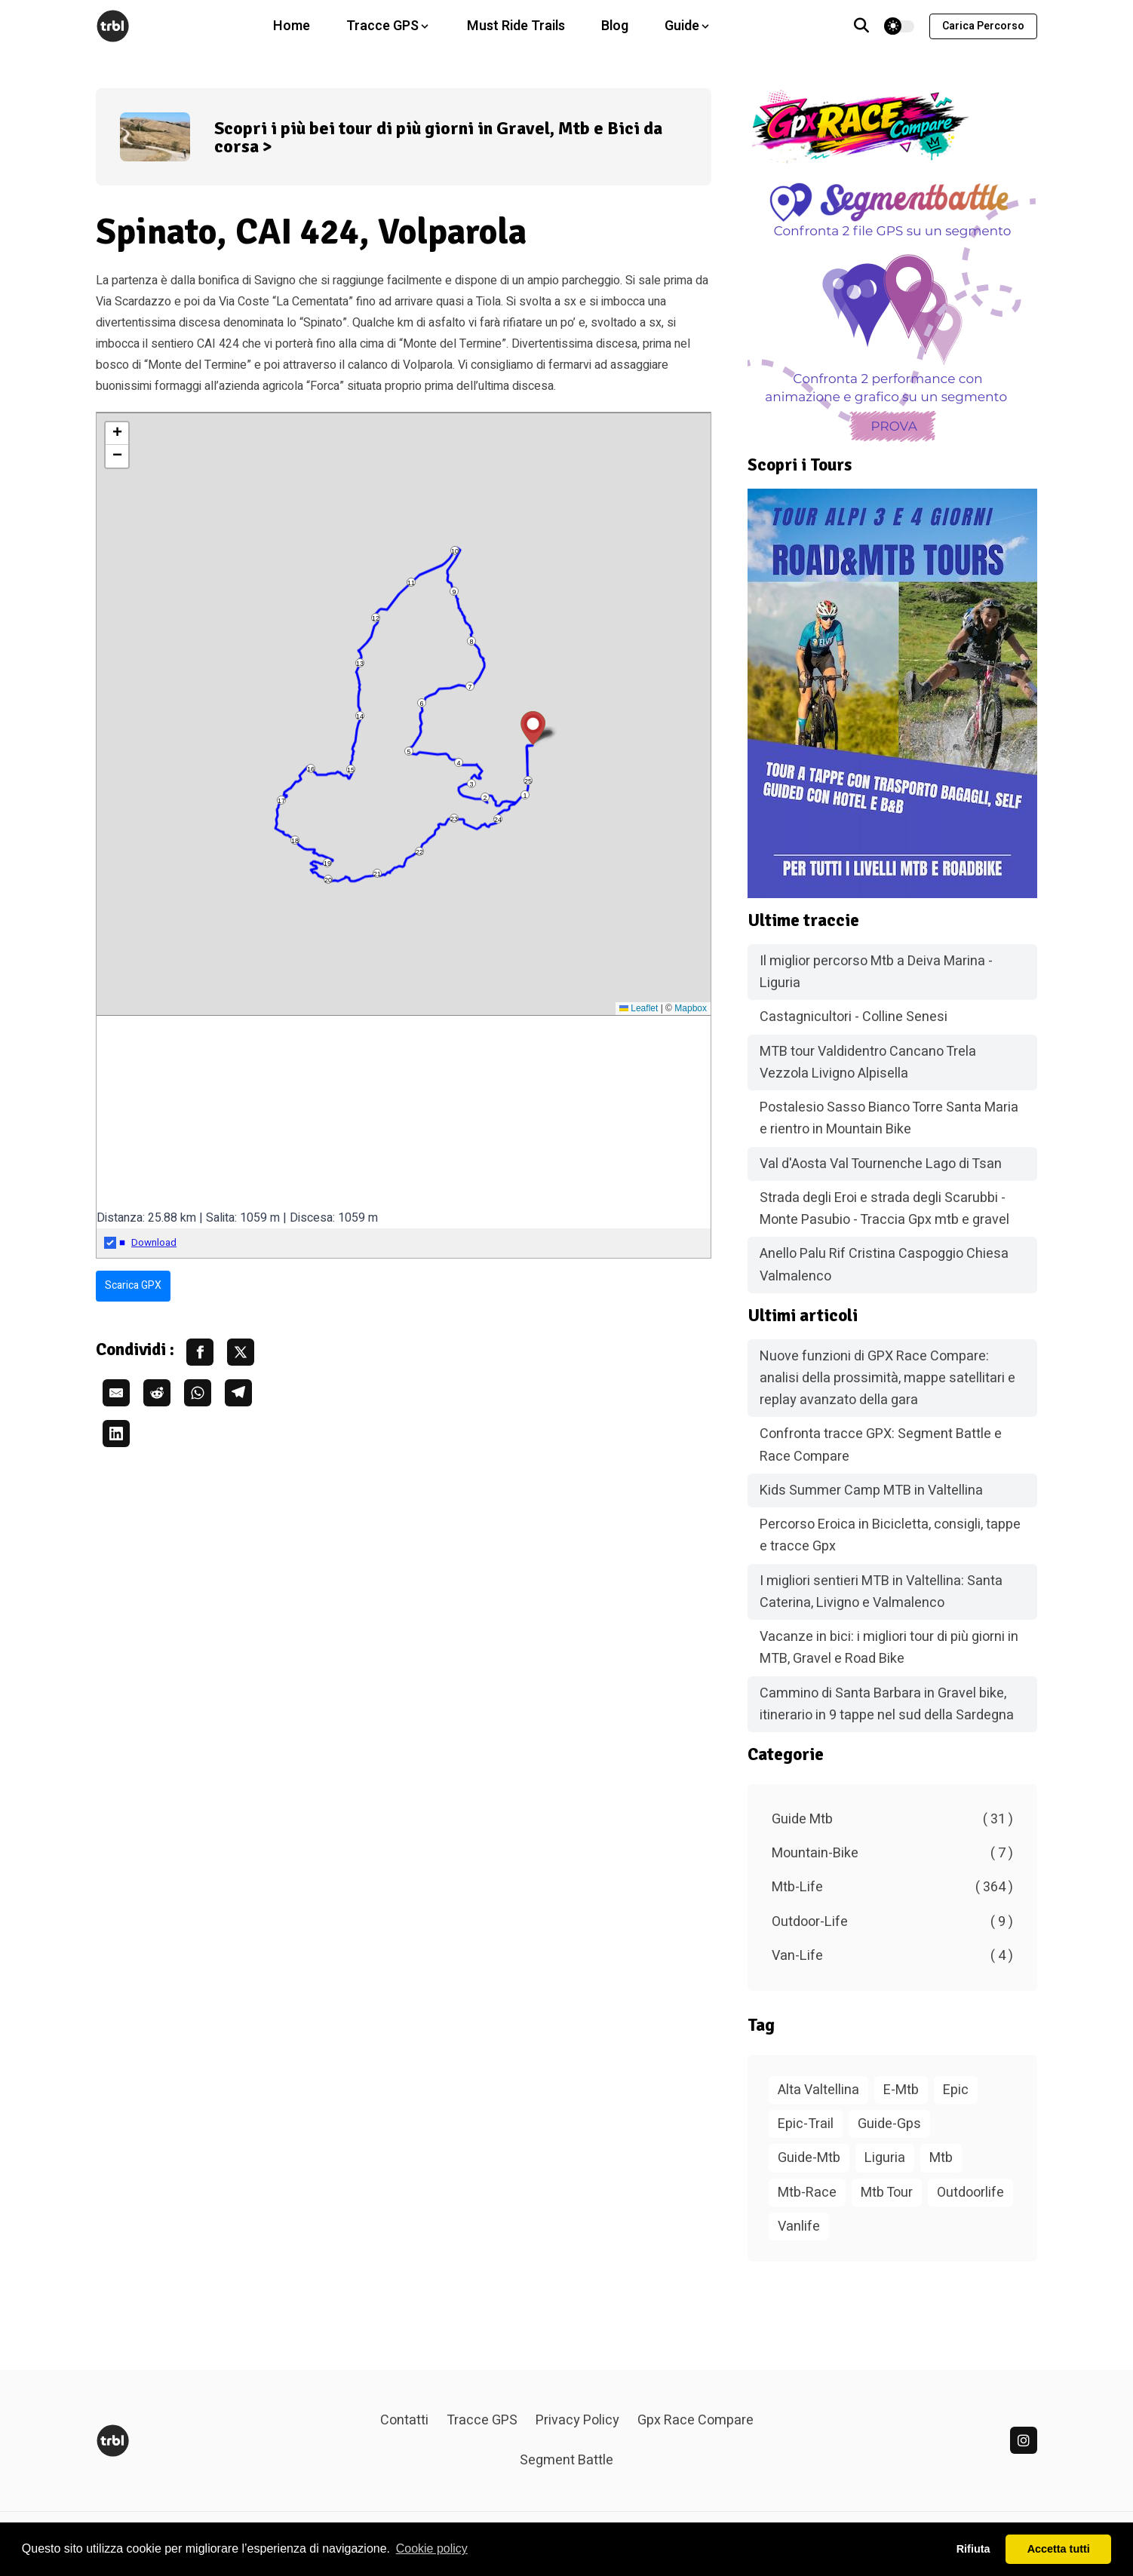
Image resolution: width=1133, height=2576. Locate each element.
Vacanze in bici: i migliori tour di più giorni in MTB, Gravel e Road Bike (889, 1648)
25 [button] (528, 781)
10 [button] (455, 551)
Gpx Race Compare (695, 2420)
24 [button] (498, 819)
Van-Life (892, 1956)
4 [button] (458, 763)
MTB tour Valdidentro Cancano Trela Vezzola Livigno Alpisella (868, 1062)
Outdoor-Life (892, 1922)
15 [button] (351, 770)
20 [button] (328, 880)
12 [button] (375, 618)
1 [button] (525, 795)
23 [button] (454, 819)
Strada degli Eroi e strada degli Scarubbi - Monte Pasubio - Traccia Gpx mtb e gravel (884, 1209)
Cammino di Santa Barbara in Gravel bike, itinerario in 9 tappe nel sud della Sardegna (887, 1704)
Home (291, 26)
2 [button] (485, 798)
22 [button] (419, 852)
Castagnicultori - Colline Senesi (853, 1017)
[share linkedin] (116, 1433)
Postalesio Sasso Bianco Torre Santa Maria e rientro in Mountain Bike (889, 1118)
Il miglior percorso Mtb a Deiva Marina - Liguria (876, 972)
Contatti (404, 2420)
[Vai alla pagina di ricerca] (861, 26)
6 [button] (421, 703)
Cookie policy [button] (432, 2548)
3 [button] (471, 784)
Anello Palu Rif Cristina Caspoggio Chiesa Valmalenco (884, 1265)
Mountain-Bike (892, 1853)
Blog (614, 26)
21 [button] (377, 874)
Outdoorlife (970, 2192)
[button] (532, 728)
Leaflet (638, 1008)
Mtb (941, 2158)
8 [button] (471, 642)
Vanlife (799, 2226)
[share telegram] (238, 1392)
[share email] (116, 1392)
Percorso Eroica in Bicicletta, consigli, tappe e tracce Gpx (890, 1535)
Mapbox (690, 1008)
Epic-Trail (806, 2124)
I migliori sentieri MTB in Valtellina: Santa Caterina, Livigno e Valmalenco (881, 1592)
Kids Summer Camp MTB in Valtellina (871, 1490)
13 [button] (360, 663)
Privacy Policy (577, 2420)
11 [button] (411, 583)
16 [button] (311, 769)
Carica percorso (983, 26)
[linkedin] (1023, 2440)
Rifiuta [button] (973, 2549)
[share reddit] (156, 1392)
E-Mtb (901, 2090)
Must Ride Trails (516, 26)
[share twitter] (240, 1352)
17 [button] (281, 801)
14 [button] (360, 716)
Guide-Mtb (809, 2158)
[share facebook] (199, 1352)
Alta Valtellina (818, 2090)
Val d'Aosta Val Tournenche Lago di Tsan (881, 1164)
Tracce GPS (482, 2420)
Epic (956, 2090)
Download (154, 1242)
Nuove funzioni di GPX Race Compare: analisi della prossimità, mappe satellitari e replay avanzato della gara (887, 1378)
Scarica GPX (133, 1285)
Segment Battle (566, 2460)
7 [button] (469, 687)
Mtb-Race (807, 2192)
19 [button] (327, 863)
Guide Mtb (892, 1819)
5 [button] (408, 752)
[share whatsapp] (197, 1392)
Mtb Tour (887, 2192)
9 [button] (454, 592)
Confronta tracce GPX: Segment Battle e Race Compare (881, 1445)
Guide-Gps (889, 2124)
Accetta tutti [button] (1058, 2549)
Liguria (884, 2158)
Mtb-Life (892, 1887)
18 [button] (295, 841)
